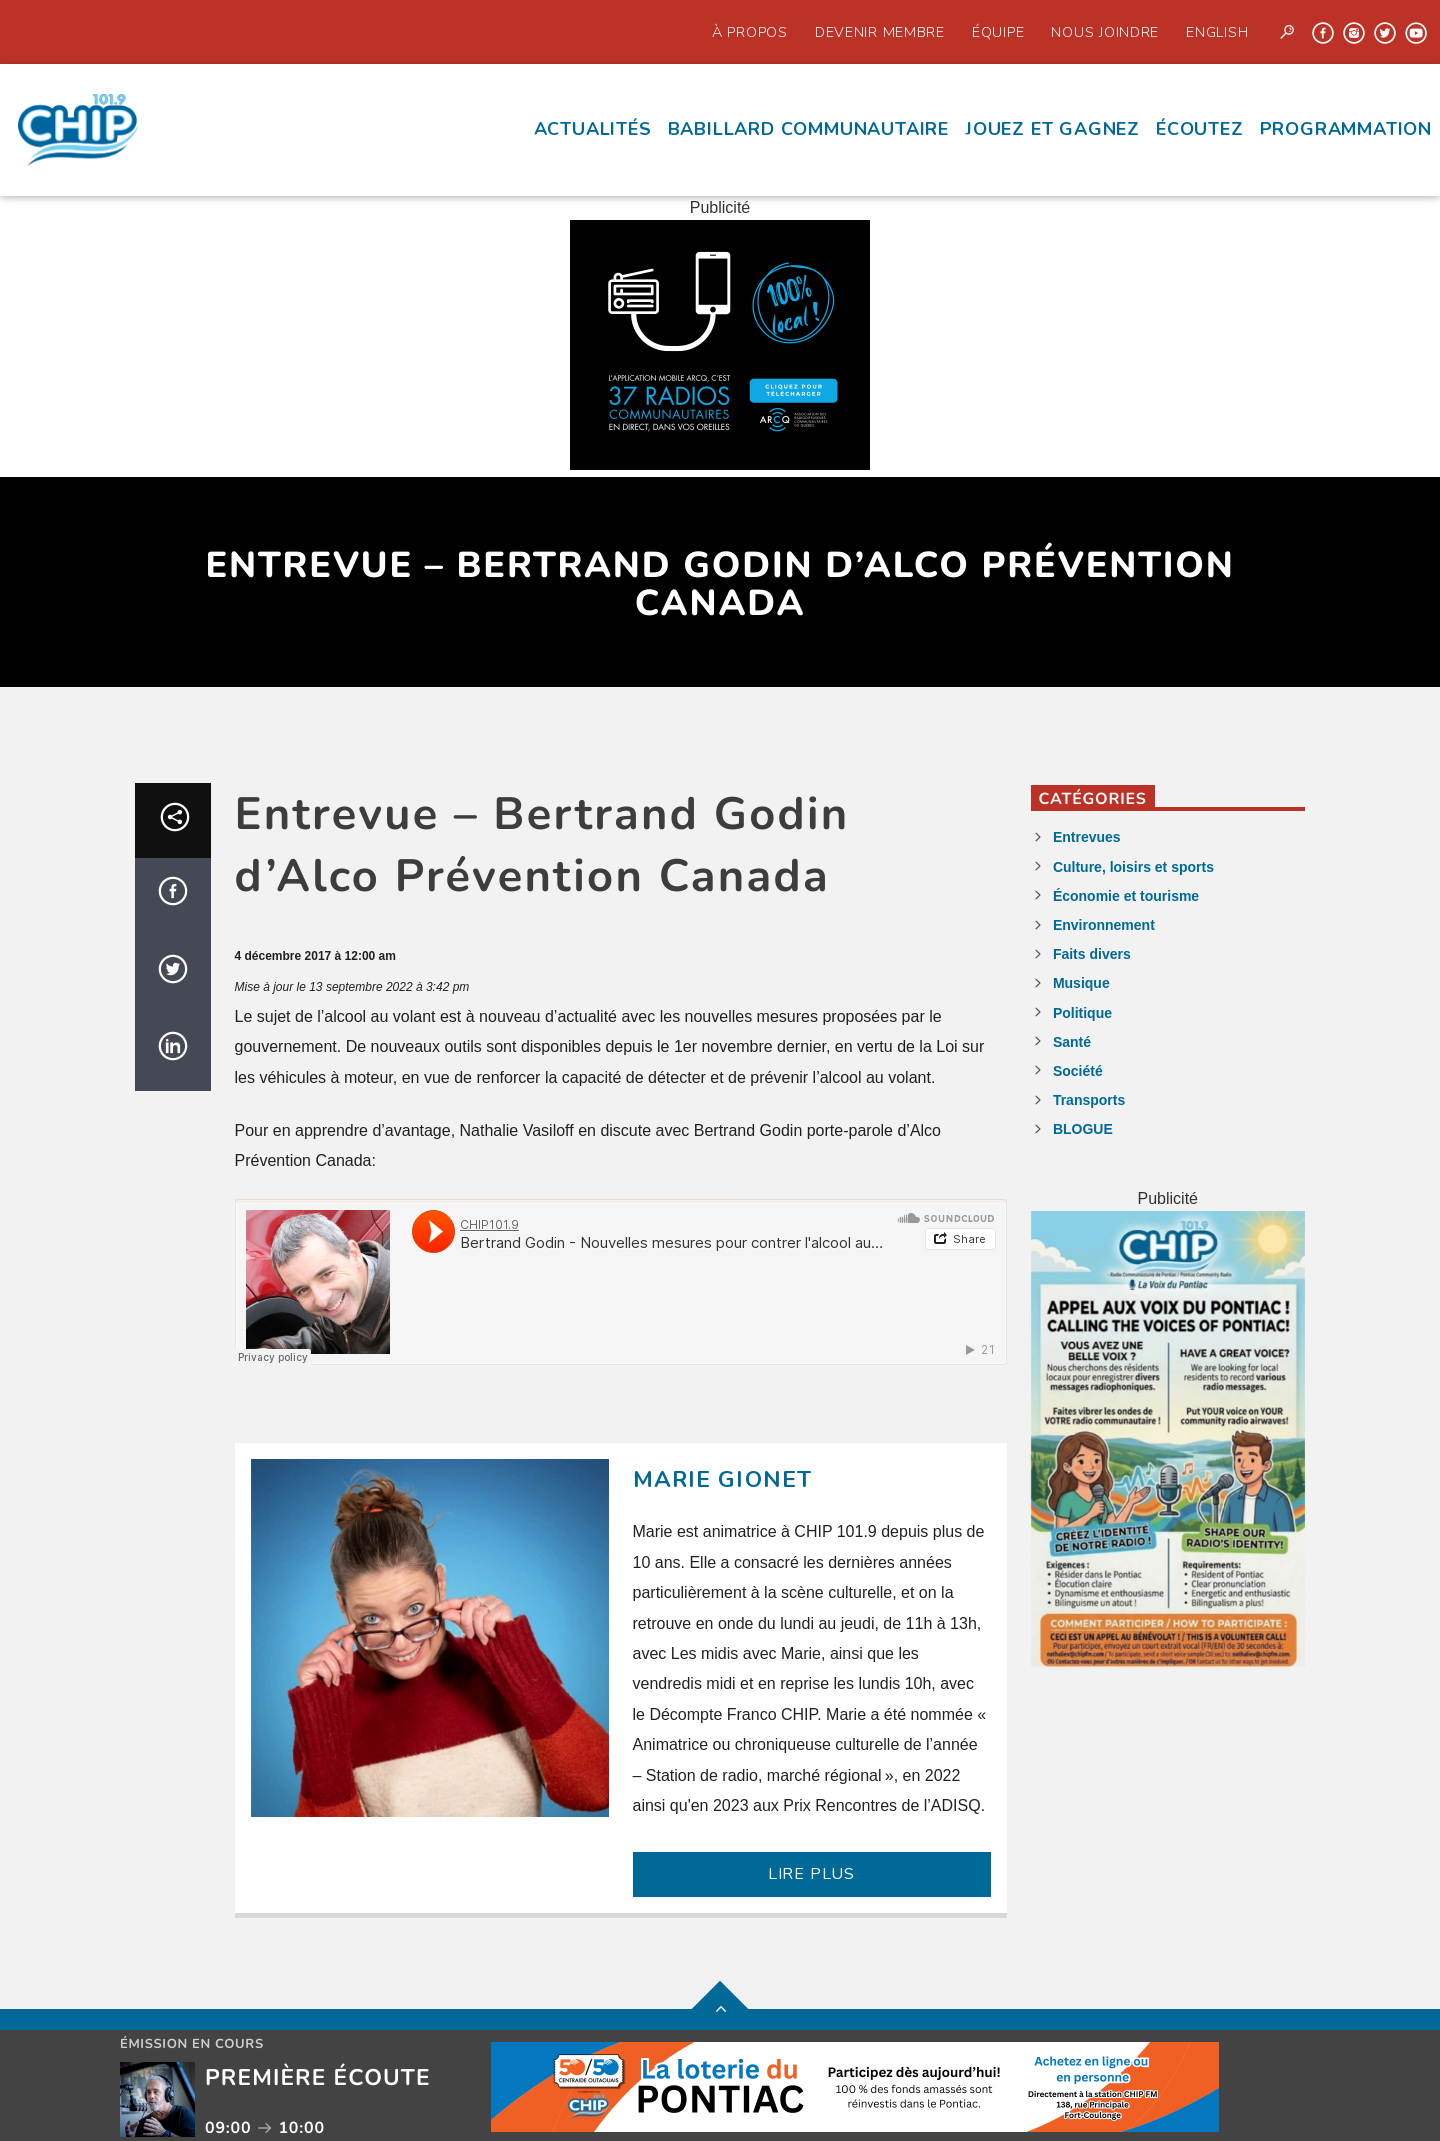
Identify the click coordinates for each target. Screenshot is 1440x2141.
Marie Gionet (723, 1479)
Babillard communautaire (808, 129)
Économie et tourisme (1126, 896)
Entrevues (1087, 837)
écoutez (1200, 129)
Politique (1082, 1013)
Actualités (593, 129)
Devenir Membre (880, 32)
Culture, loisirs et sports (1133, 867)
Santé (1072, 1042)
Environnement (1104, 925)
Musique (1081, 983)
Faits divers (1092, 954)
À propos (750, 32)
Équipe (998, 32)
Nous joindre (1105, 32)
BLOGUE (1083, 1129)
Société (1078, 1071)
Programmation (1346, 129)
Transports (1089, 1100)
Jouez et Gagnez (1052, 129)
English (1217, 32)
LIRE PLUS (811, 1874)
